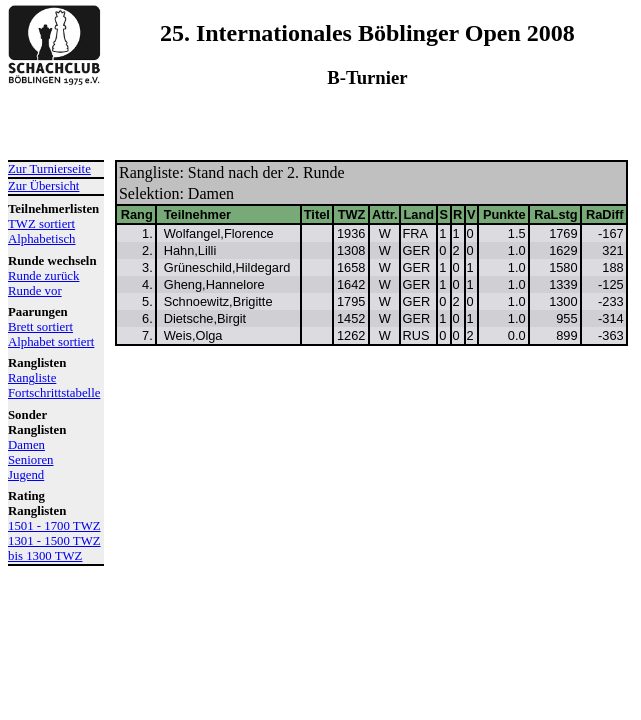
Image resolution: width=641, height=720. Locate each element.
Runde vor (35, 291)
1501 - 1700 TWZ (54, 526)
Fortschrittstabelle (54, 393)
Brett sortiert (40, 327)
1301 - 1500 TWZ (54, 541)
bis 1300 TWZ (45, 556)
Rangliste (32, 378)
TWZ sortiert (41, 224)
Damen (26, 445)
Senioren (31, 460)
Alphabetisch (42, 239)
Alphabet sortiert (51, 342)
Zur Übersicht (43, 186)
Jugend (26, 475)
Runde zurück (43, 276)
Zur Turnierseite (49, 169)
